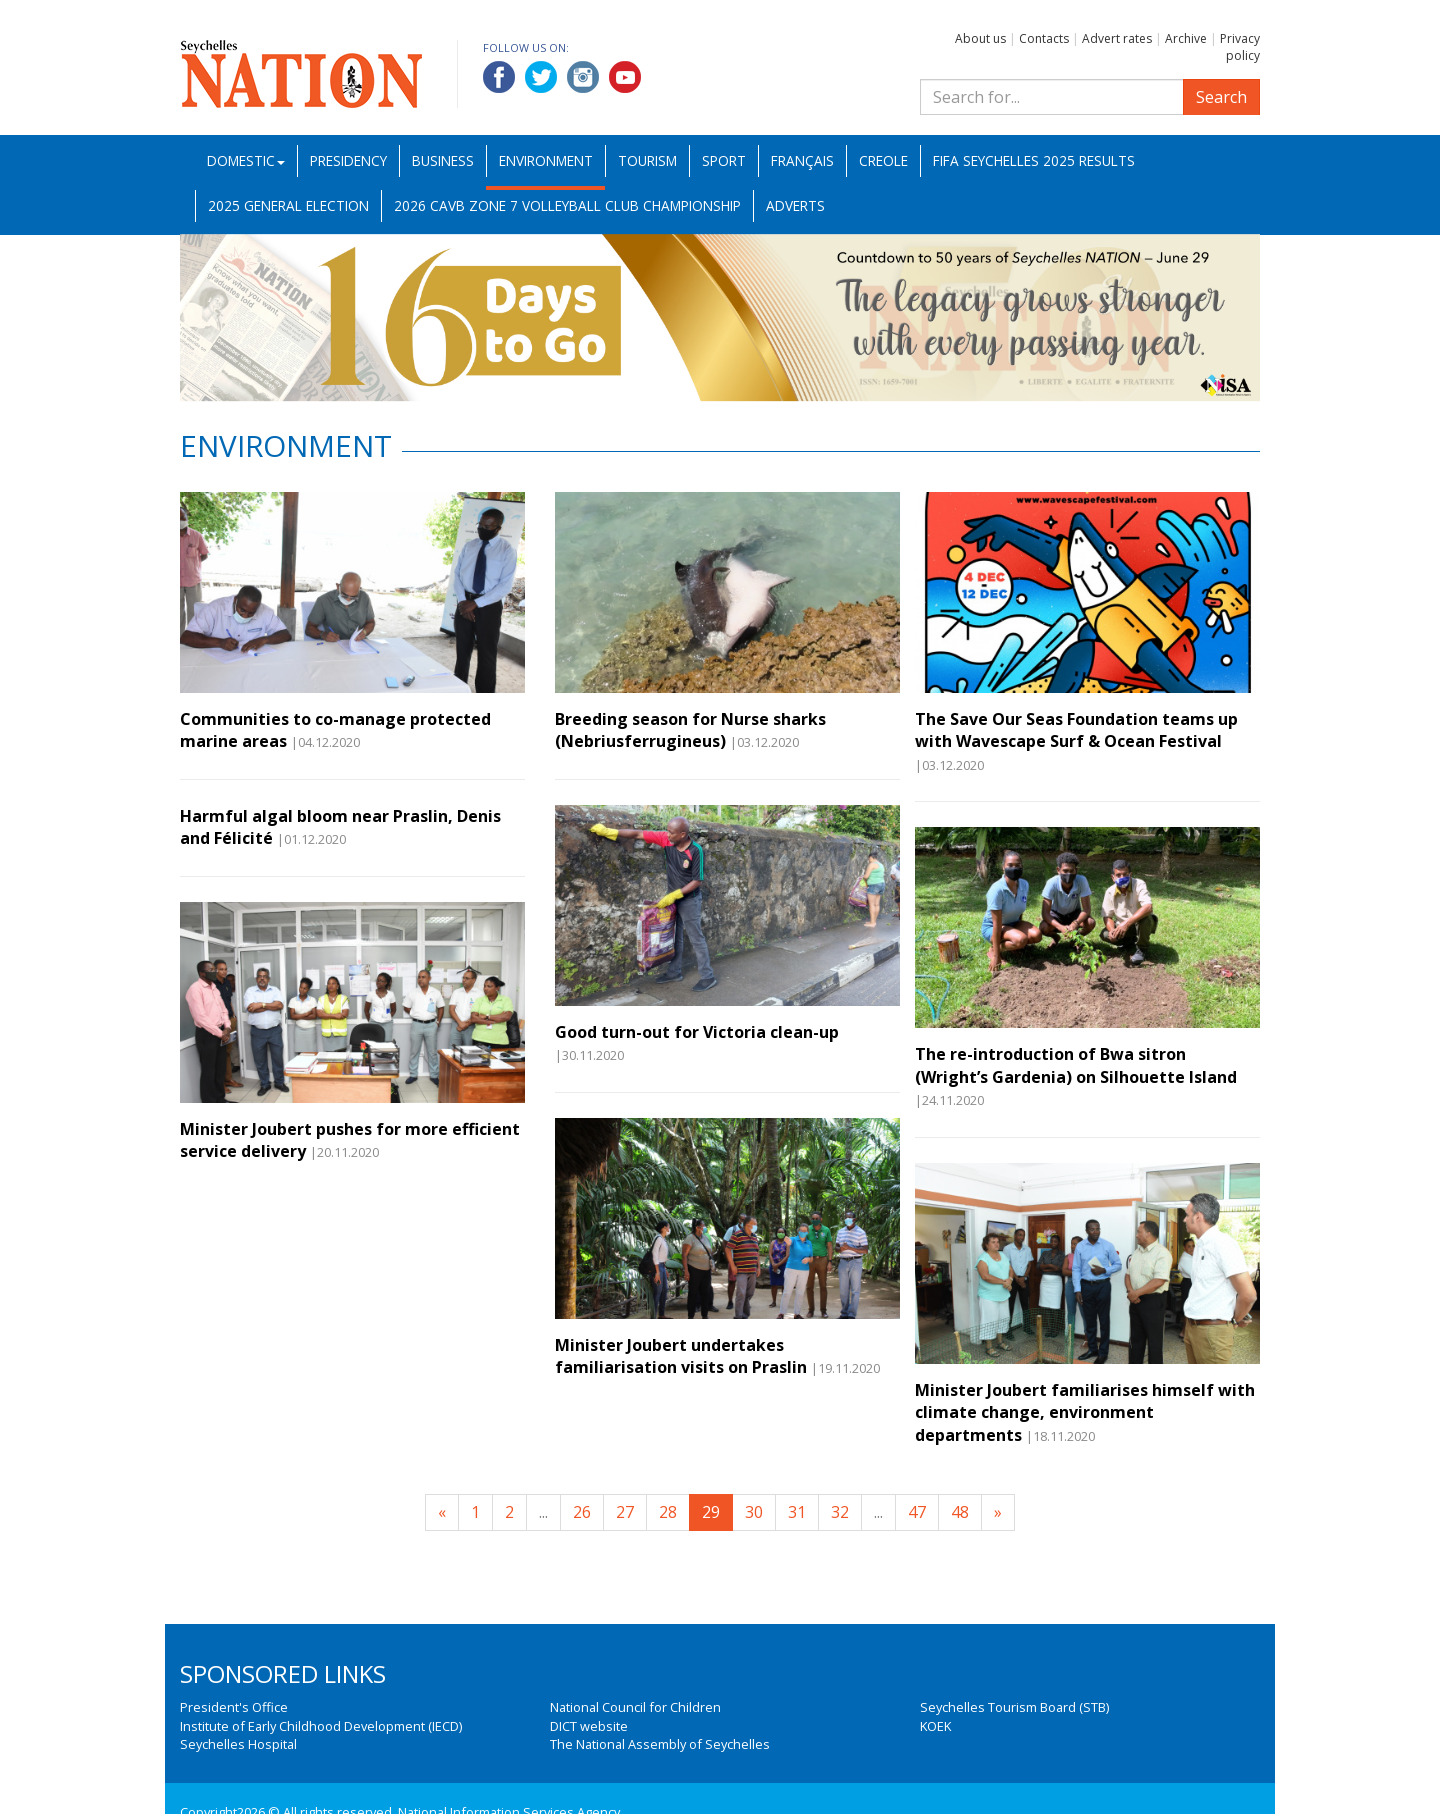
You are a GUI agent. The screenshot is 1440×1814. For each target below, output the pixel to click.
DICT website (589, 1726)
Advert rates (1117, 38)
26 (582, 1512)
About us (980, 38)
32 (840, 1512)
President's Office (234, 1707)
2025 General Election (288, 205)
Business (443, 160)
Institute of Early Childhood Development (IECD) (321, 1726)
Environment (546, 160)
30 (754, 1512)
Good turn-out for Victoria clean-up (697, 1032)
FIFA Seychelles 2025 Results (1034, 160)
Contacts (1044, 38)
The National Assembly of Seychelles (660, 1744)
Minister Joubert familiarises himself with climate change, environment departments (1085, 1412)
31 (797, 1512)
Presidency (348, 160)
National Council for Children (635, 1707)
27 (625, 1512)
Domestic (246, 160)
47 (917, 1512)
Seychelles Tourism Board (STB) (1014, 1707)
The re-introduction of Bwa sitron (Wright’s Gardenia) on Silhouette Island (1076, 1065)
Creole (883, 160)
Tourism (647, 160)
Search (1221, 97)
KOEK (935, 1726)
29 (711, 1512)
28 (668, 1512)
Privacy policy (1240, 47)
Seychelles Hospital (238, 1744)
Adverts (795, 205)
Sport (724, 160)
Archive (1186, 38)
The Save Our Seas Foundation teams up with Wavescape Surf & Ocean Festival (1076, 730)
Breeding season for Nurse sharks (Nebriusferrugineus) (690, 730)
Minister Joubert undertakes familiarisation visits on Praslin (681, 1356)
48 (960, 1512)
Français (802, 160)
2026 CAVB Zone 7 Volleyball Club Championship (567, 205)
